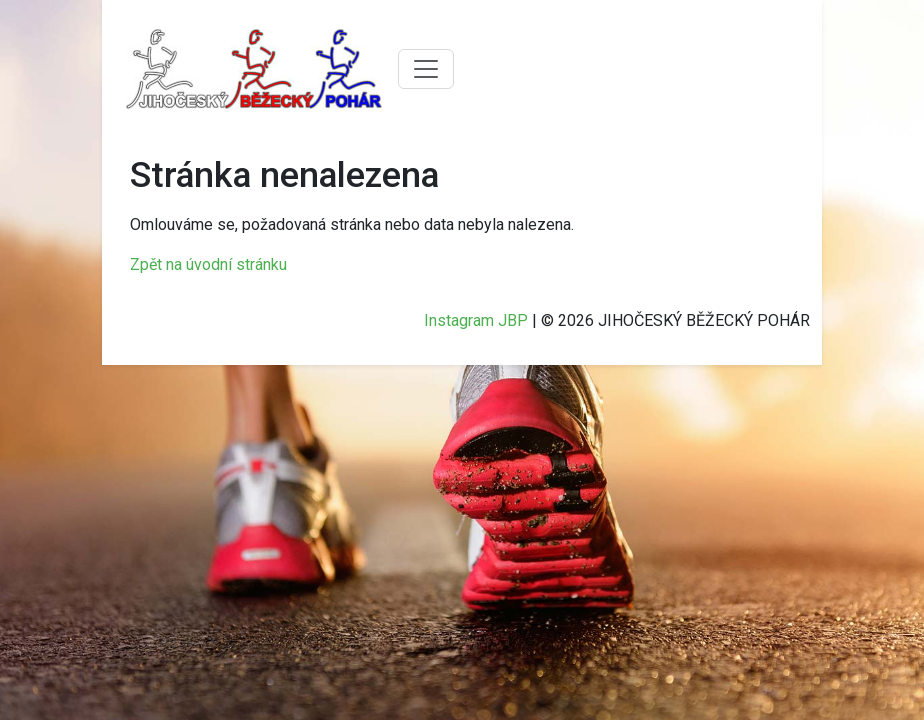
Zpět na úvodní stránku (208, 264)
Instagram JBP (476, 320)
